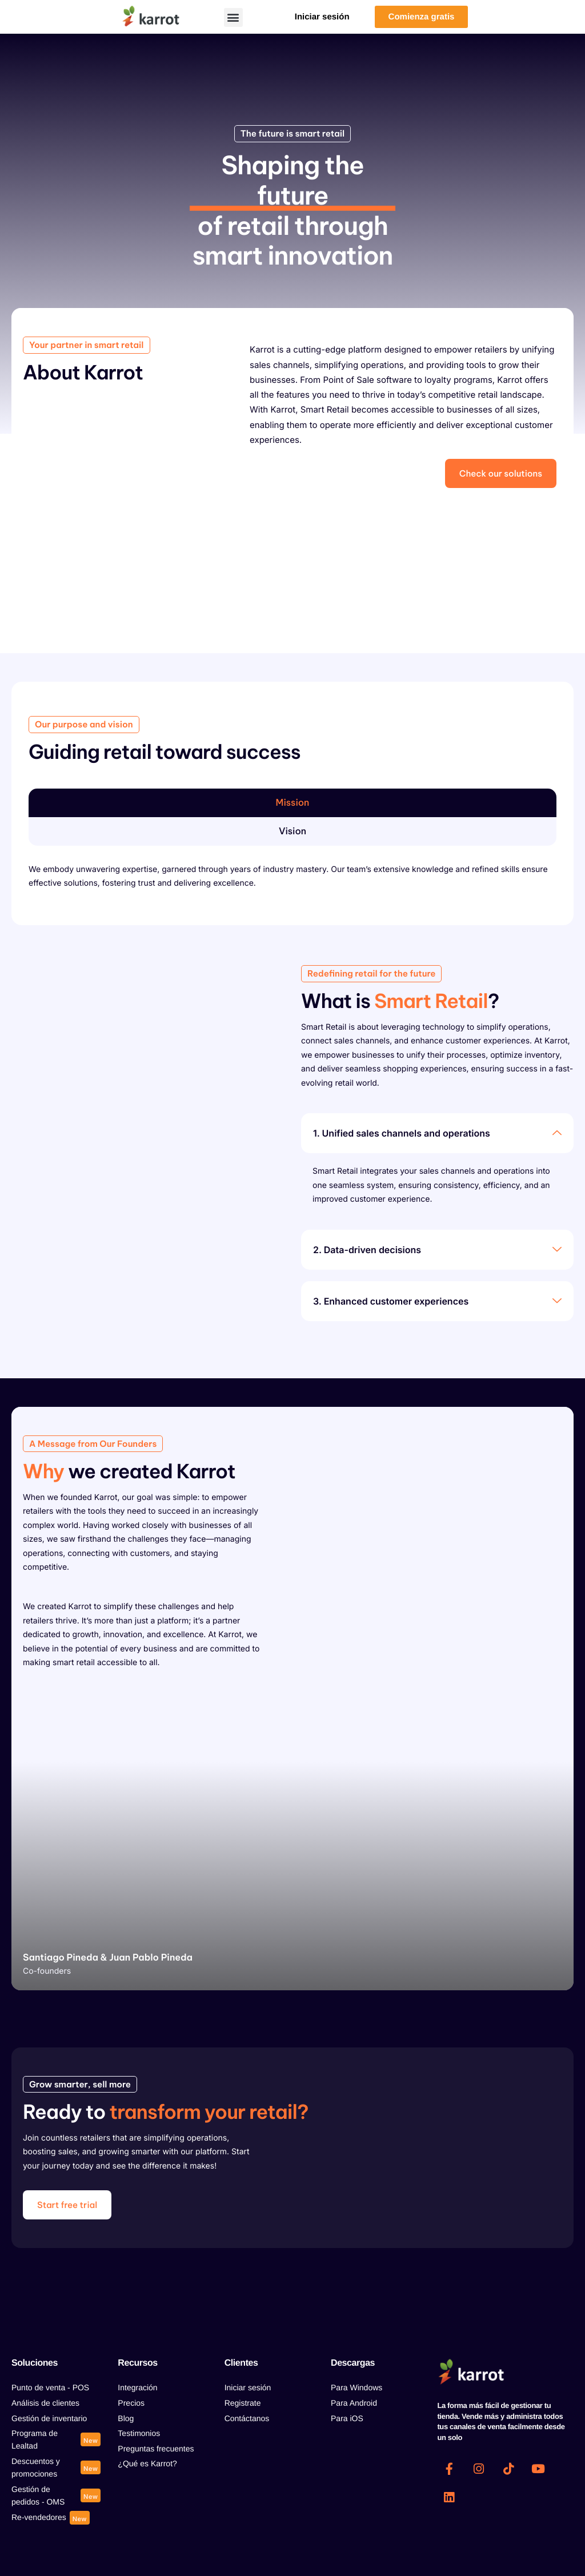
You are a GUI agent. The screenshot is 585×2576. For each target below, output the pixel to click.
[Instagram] (479, 2469)
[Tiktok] (508, 2469)
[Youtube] (538, 2469)
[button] (233, 17)
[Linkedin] (449, 2497)
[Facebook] (449, 2469)
